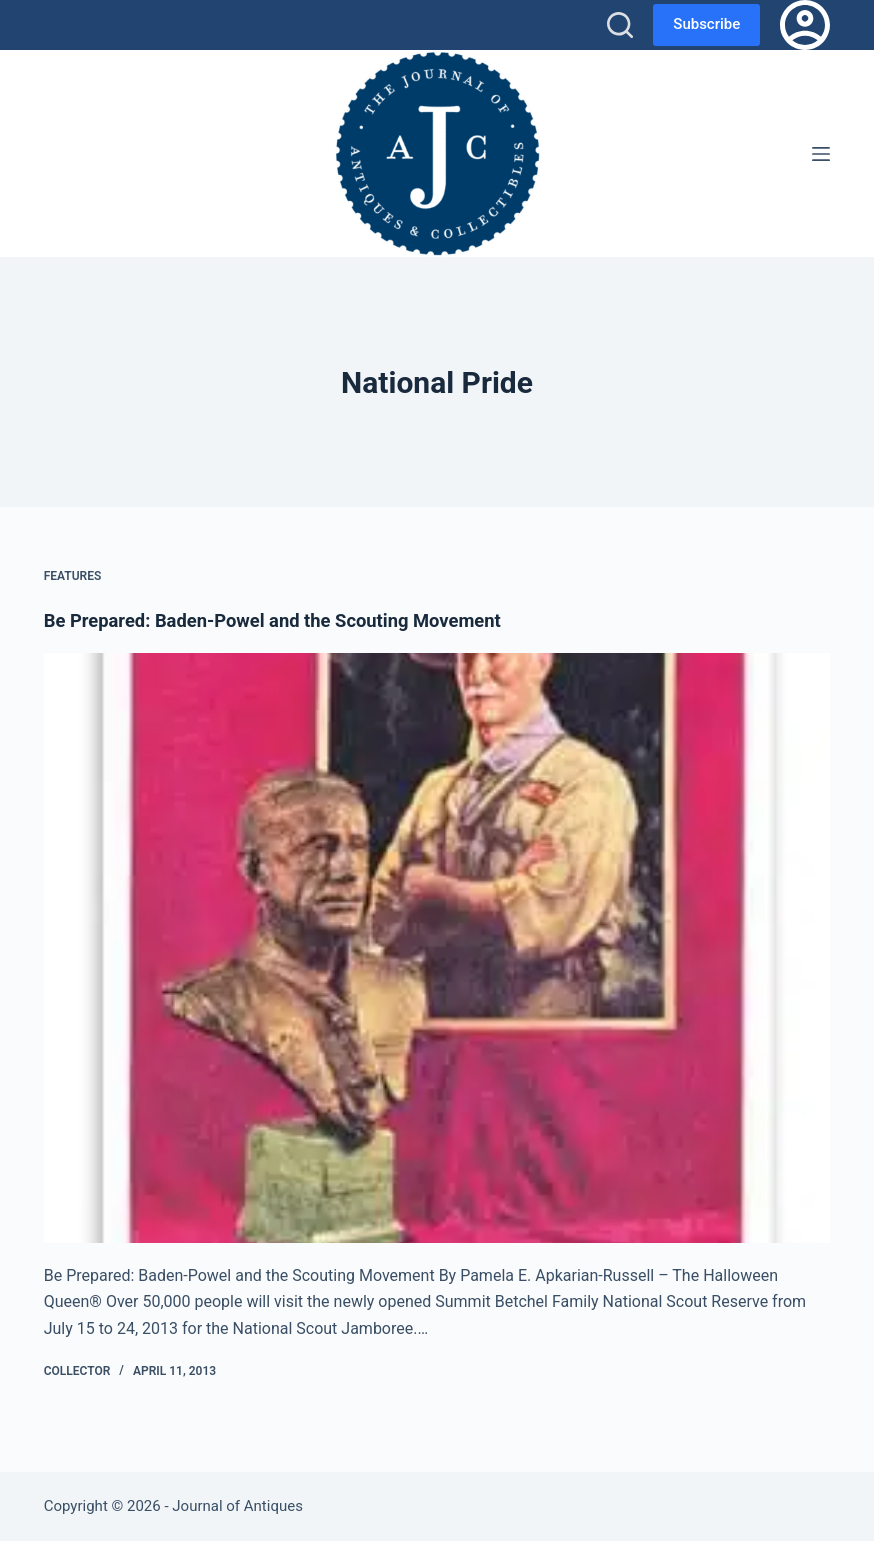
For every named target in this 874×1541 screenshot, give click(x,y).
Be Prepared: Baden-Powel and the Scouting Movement (293, 620)
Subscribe (706, 24)
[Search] (620, 25)
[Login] (805, 25)
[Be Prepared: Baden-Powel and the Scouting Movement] (437, 948)
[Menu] (821, 154)
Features (73, 576)
